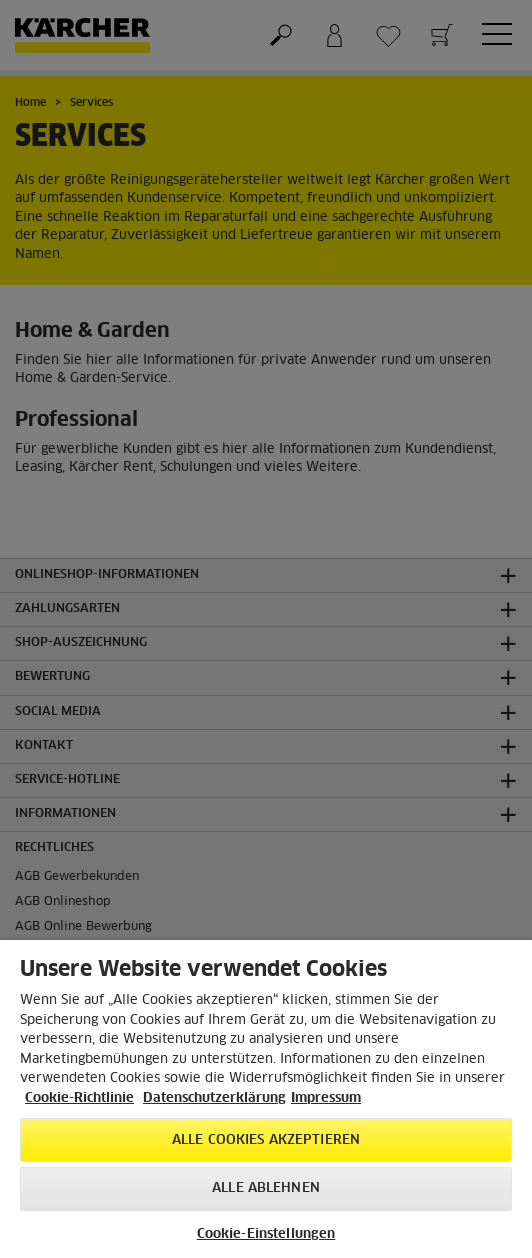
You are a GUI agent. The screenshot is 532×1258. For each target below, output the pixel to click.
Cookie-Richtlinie (79, 1098)
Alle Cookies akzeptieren (266, 1140)
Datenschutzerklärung (214, 1098)
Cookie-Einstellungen (266, 1234)
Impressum (326, 1098)
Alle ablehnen (266, 1188)
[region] (266, 1099)
